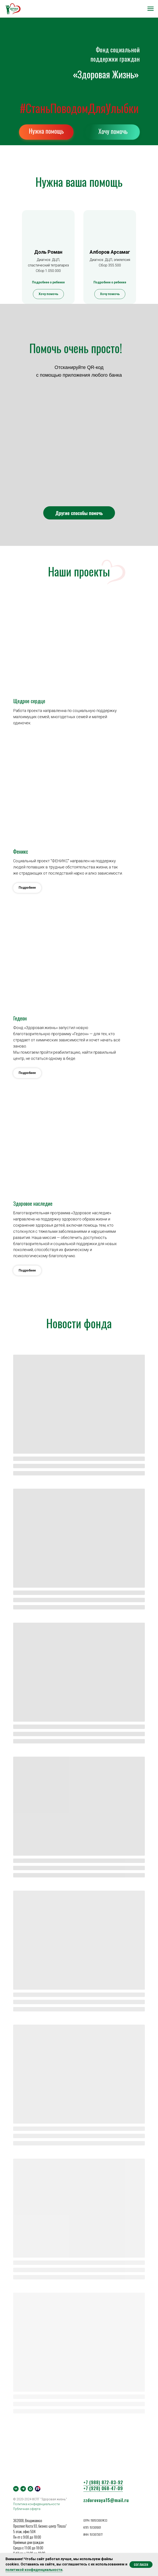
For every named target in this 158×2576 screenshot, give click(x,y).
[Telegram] (23, 2489)
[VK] (16, 2489)
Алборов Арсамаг (110, 252)
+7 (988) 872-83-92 (103, 2482)
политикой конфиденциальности (33, 2570)
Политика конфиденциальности (36, 2504)
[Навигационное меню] (150, 9)
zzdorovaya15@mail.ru (106, 2500)
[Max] (30, 2489)
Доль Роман (48, 252)
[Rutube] (37, 2489)
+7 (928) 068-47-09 (103, 2488)
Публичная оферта (26, 2509)
